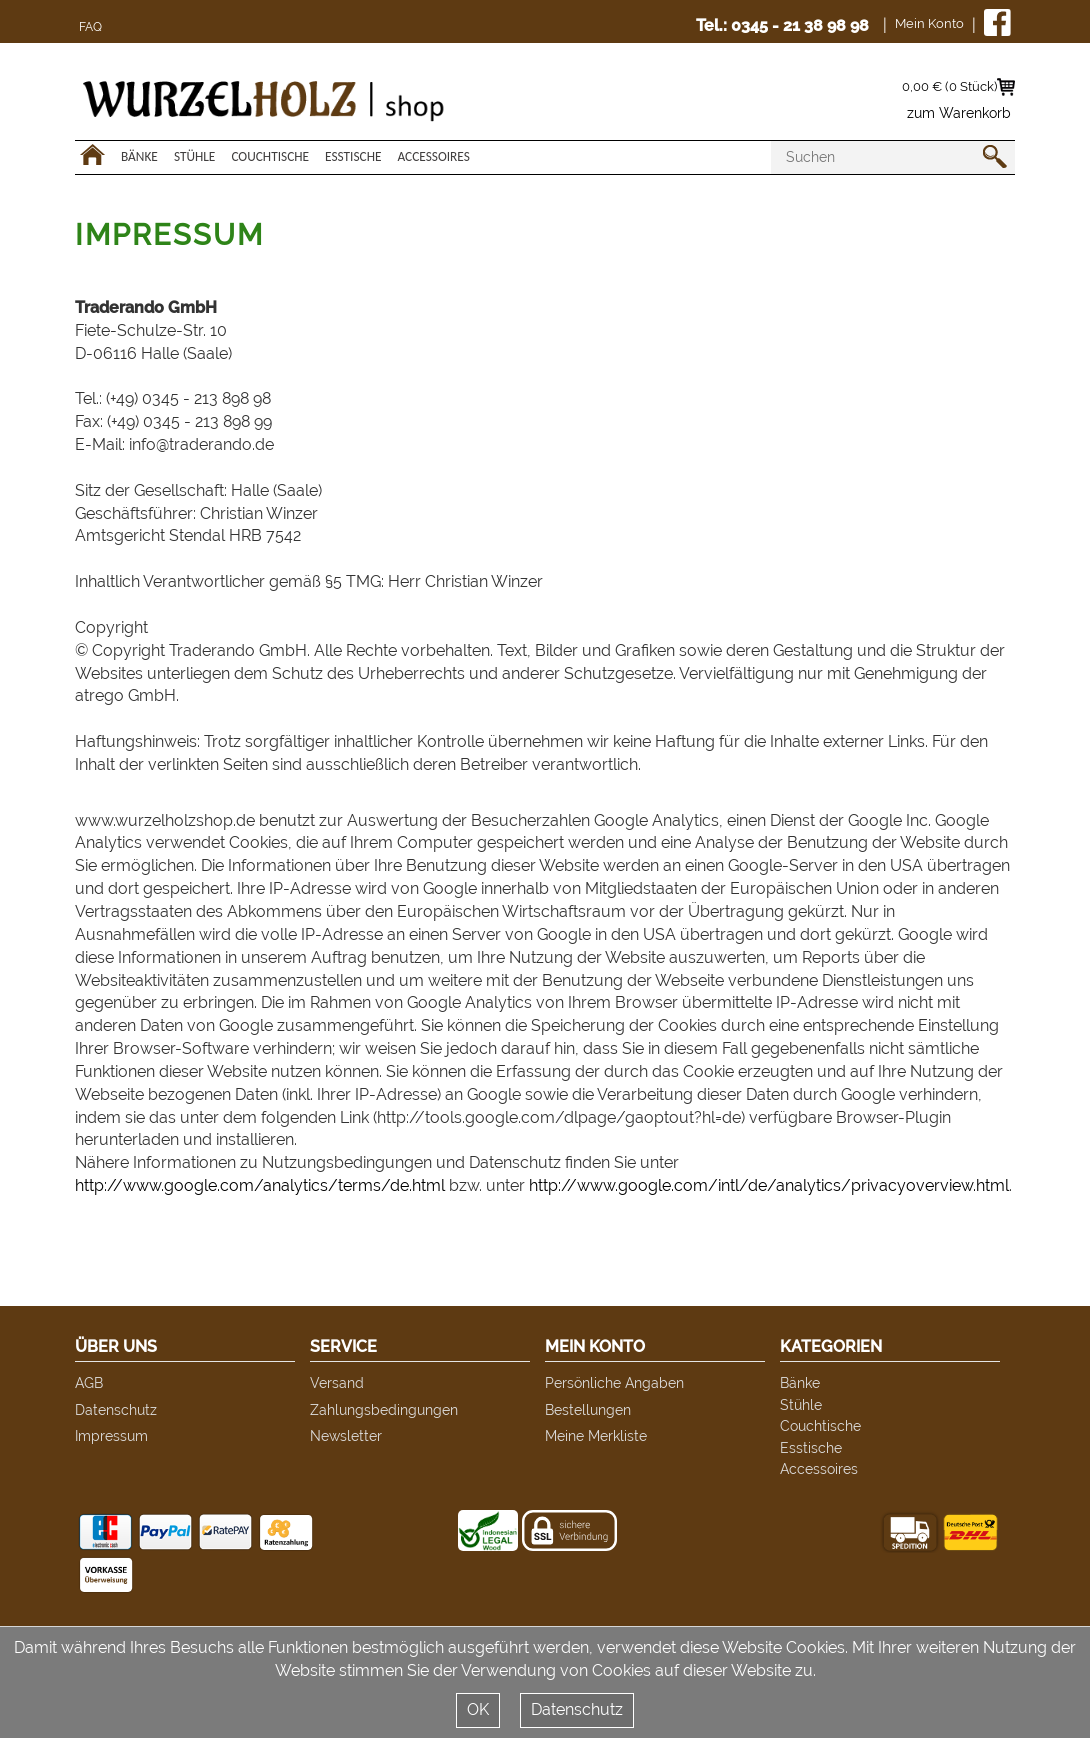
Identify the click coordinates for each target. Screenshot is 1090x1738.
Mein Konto (929, 23)
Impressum (111, 1435)
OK (478, 1709)
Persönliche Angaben (614, 1382)
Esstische (353, 156)
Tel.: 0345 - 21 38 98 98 (782, 25)
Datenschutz (116, 1409)
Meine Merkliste (596, 1435)
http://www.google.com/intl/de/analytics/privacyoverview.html (769, 1185)
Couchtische (270, 156)
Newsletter (346, 1435)
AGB (89, 1382)
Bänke (139, 156)
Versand (337, 1382)
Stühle (195, 156)
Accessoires (433, 156)
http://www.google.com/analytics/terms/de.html (260, 1185)
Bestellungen (588, 1409)
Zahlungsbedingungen (384, 1409)
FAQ (90, 27)
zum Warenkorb (959, 113)
